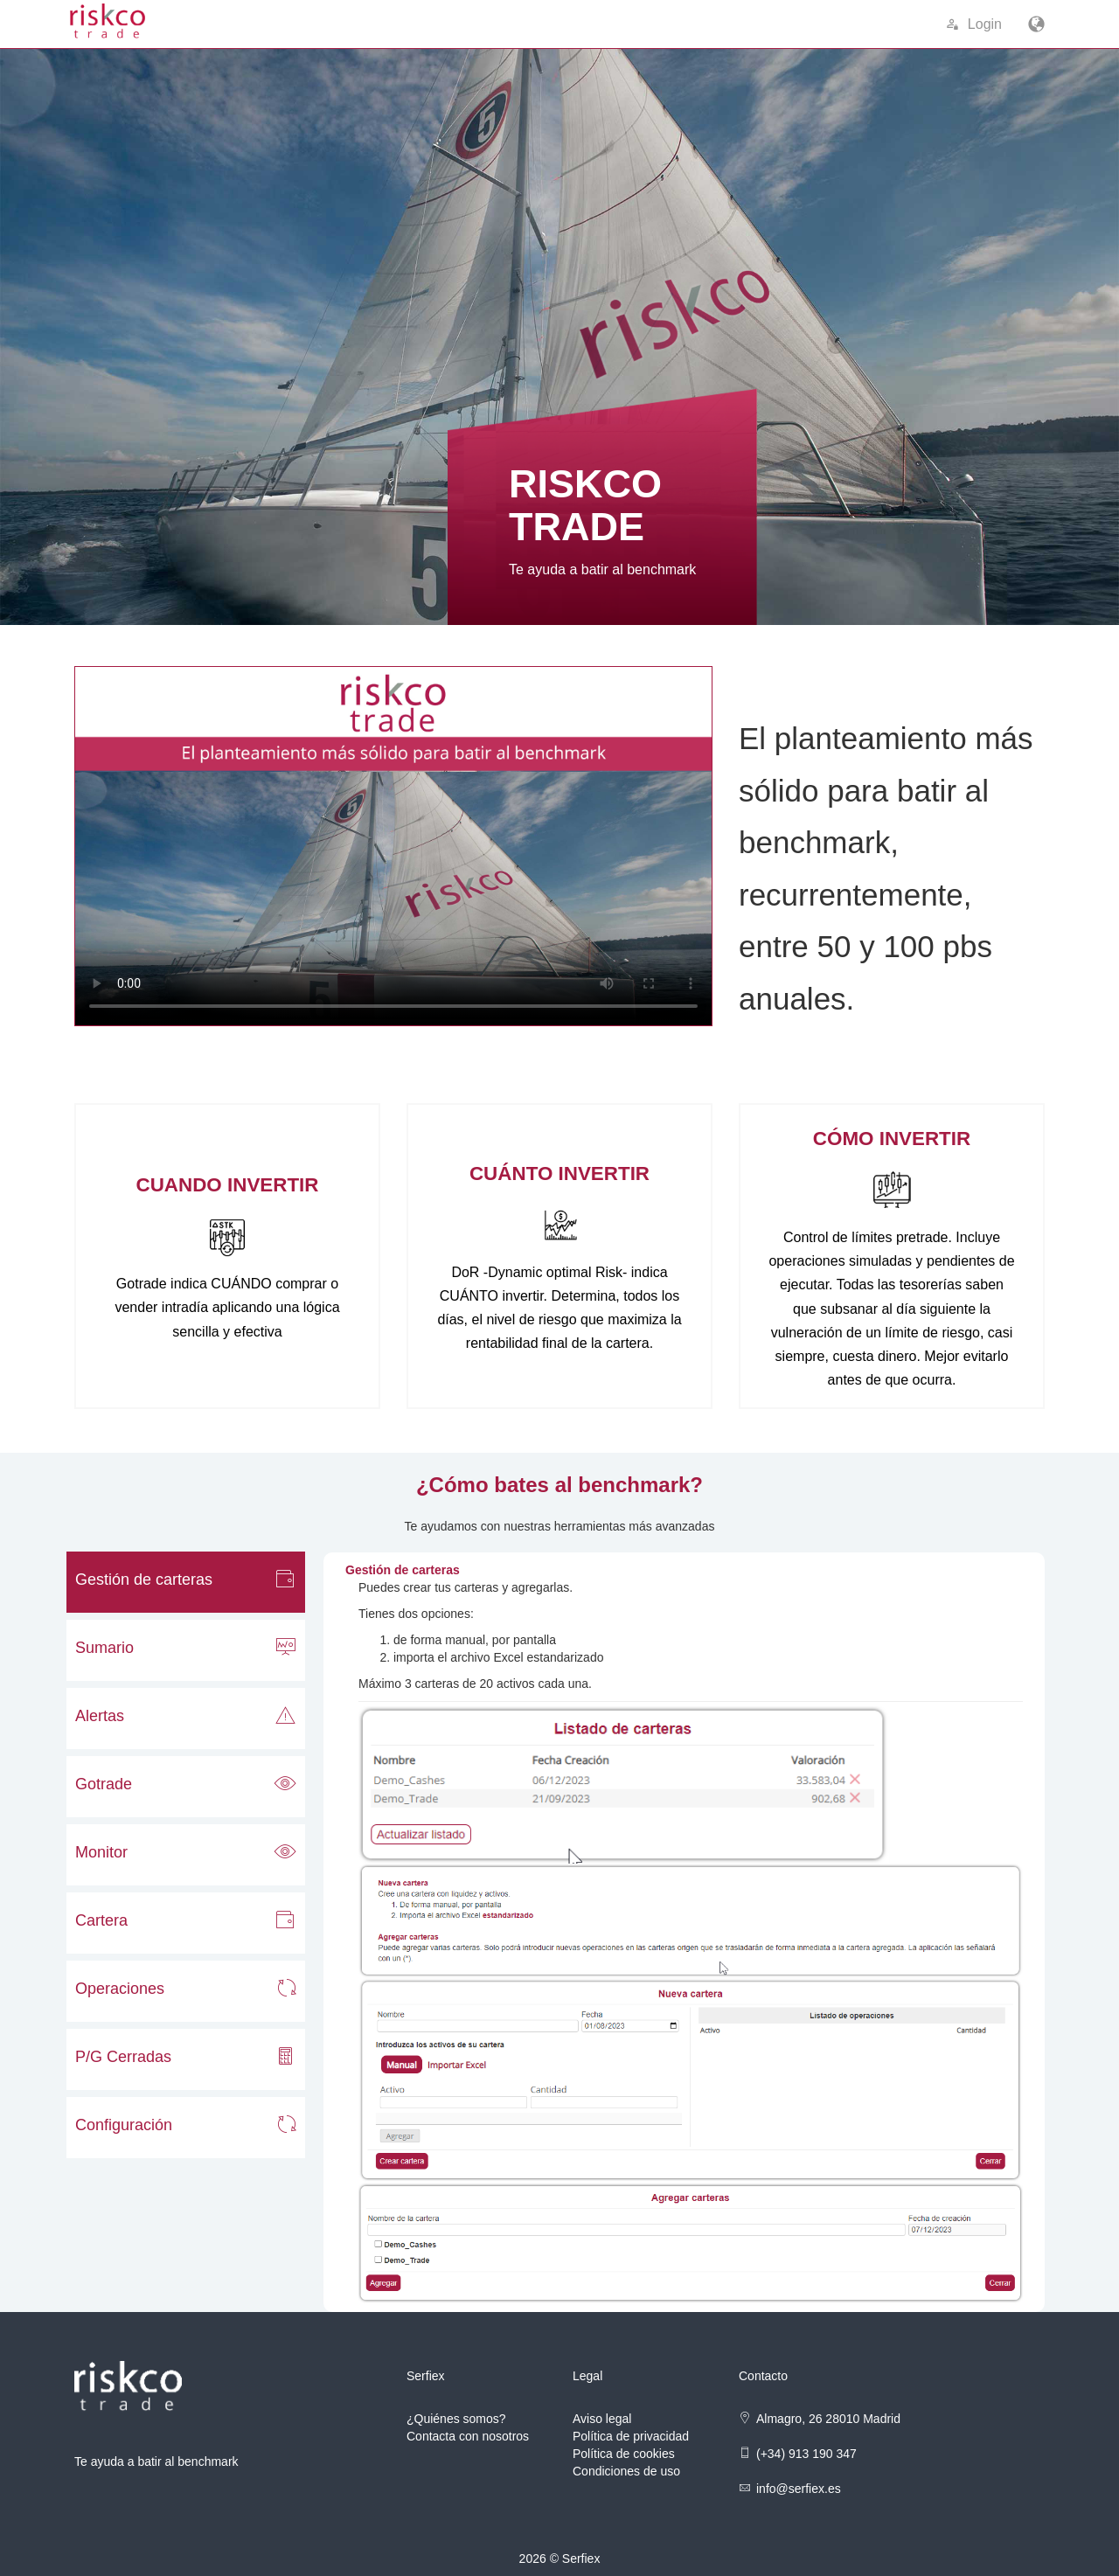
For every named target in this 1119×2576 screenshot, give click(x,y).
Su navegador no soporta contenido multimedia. (393, 846)
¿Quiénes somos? (456, 2419)
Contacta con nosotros (468, 2436)
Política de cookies (624, 2454)
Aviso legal (602, 2419)
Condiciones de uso (626, 2471)
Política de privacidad (631, 2436)
